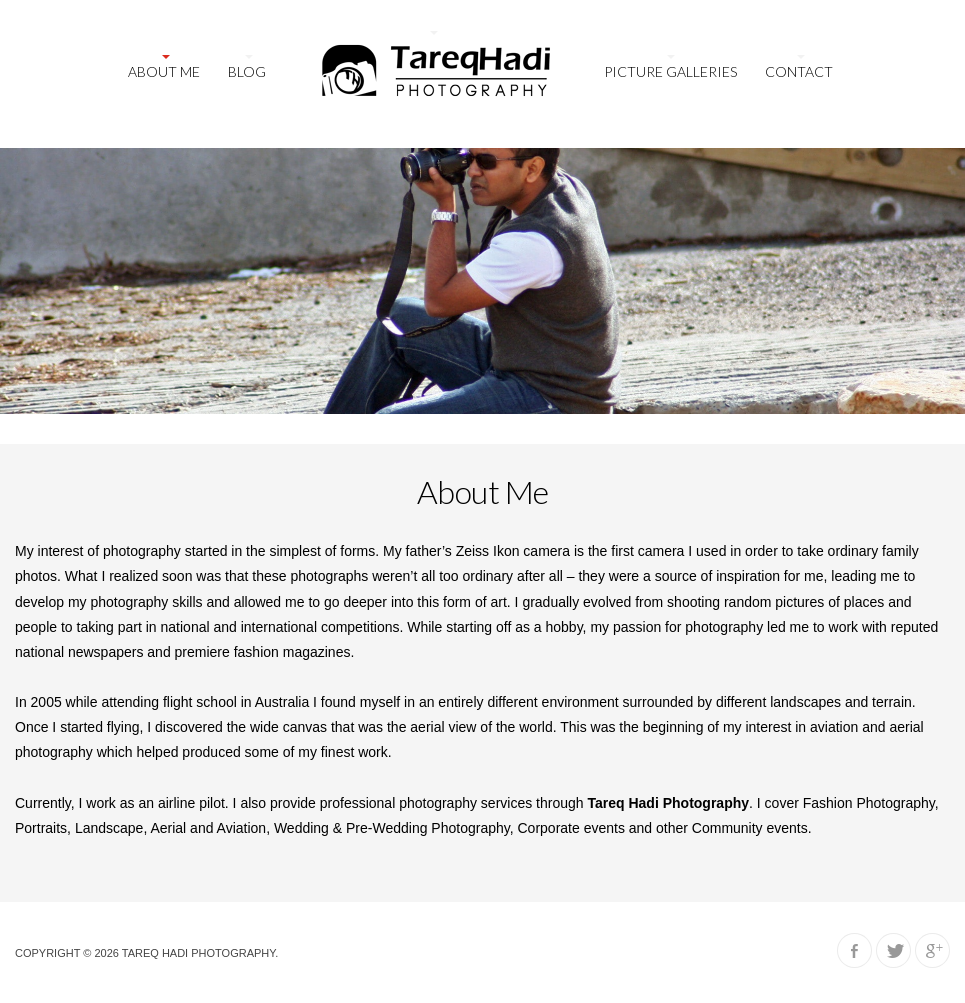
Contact (799, 71)
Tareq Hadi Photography (198, 953)
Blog (247, 71)
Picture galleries (670, 71)
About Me (164, 71)
